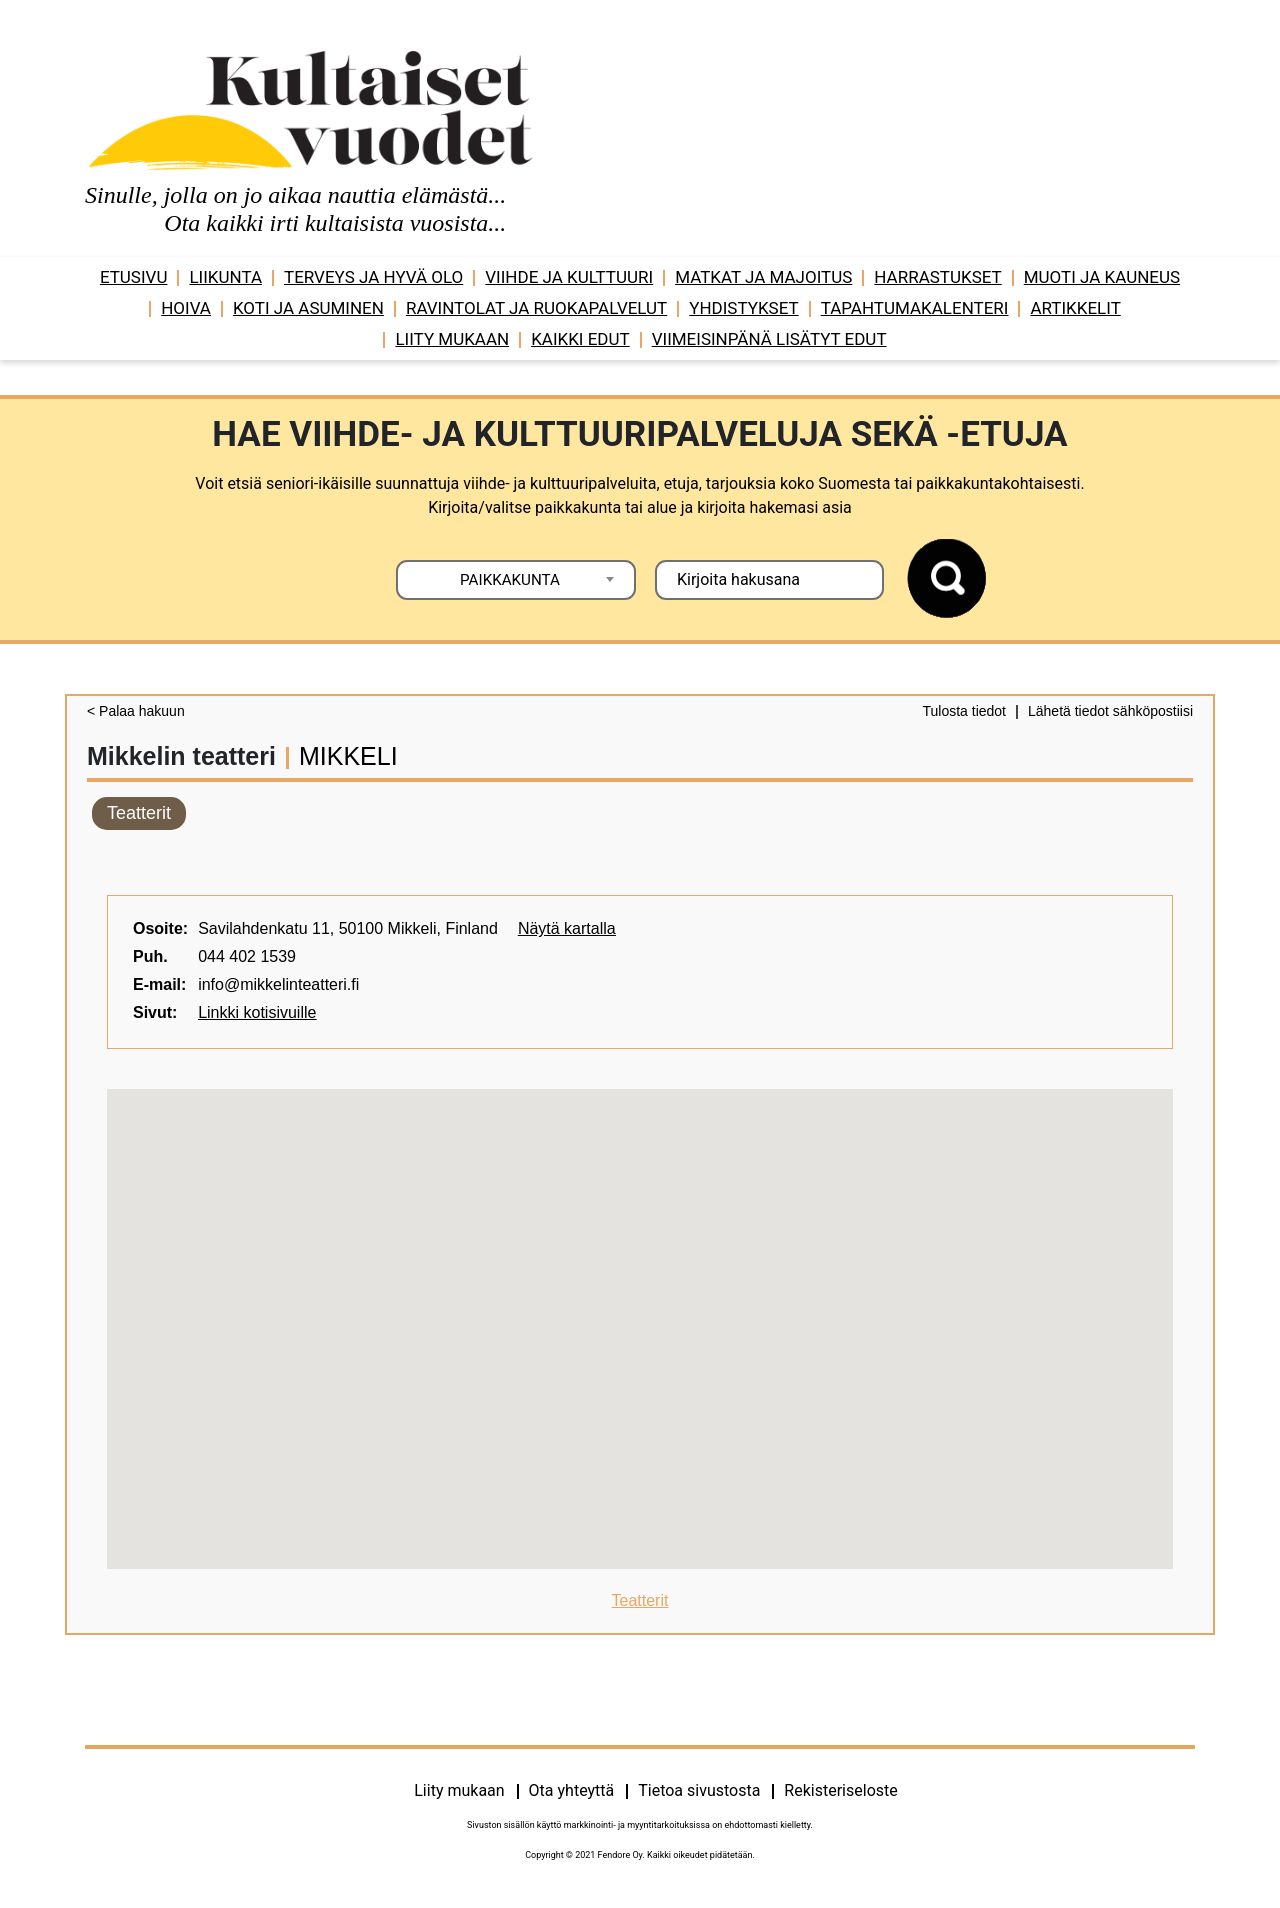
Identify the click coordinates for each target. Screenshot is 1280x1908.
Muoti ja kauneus (1102, 277)
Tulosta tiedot (964, 711)
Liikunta (225, 277)
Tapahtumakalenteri (915, 308)
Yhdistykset (743, 308)
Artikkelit (1075, 308)
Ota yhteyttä (572, 1790)
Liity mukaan (452, 339)
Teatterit (139, 813)
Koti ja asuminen (308, 308)
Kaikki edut (580, 339)
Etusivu (134, 277)
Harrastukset (937, 277)
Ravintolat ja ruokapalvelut (536, 308)
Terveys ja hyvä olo (373, 277)
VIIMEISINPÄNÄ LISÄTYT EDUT (769, 339)
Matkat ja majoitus (763, 277)
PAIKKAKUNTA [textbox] (510, 580)
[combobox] (516, 580)
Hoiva (186, 308)
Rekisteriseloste (840, 1790)
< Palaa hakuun (136, 711)
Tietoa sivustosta (699, 1790)
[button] (640, 1310)
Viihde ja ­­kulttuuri (569, 277)
